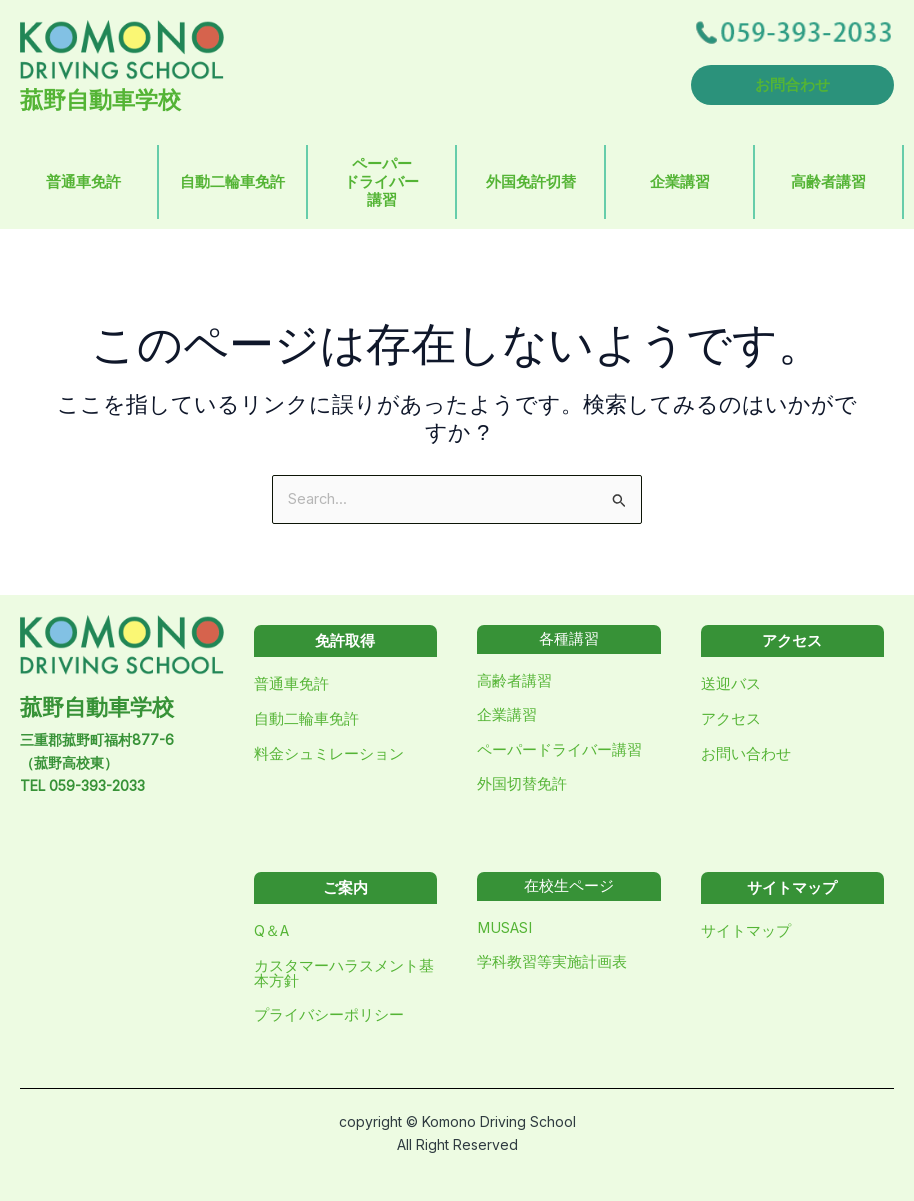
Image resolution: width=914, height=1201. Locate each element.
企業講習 (680, 182)
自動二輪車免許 (232, 182)
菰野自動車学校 (100, 100)
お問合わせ (792, 85)
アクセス (731, 719)
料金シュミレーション (329, 754)
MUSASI (504, 928)
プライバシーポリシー (329, 1015)
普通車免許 (83, 182)
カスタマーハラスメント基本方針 (344, 973)
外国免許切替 (531, 182)
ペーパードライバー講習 (381, 182)
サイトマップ (746, 931)
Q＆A (271, 931)
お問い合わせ (746, 754)
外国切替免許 (522, 784)
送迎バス (731, 684)
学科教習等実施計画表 (552, 962)
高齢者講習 (828, 182)
